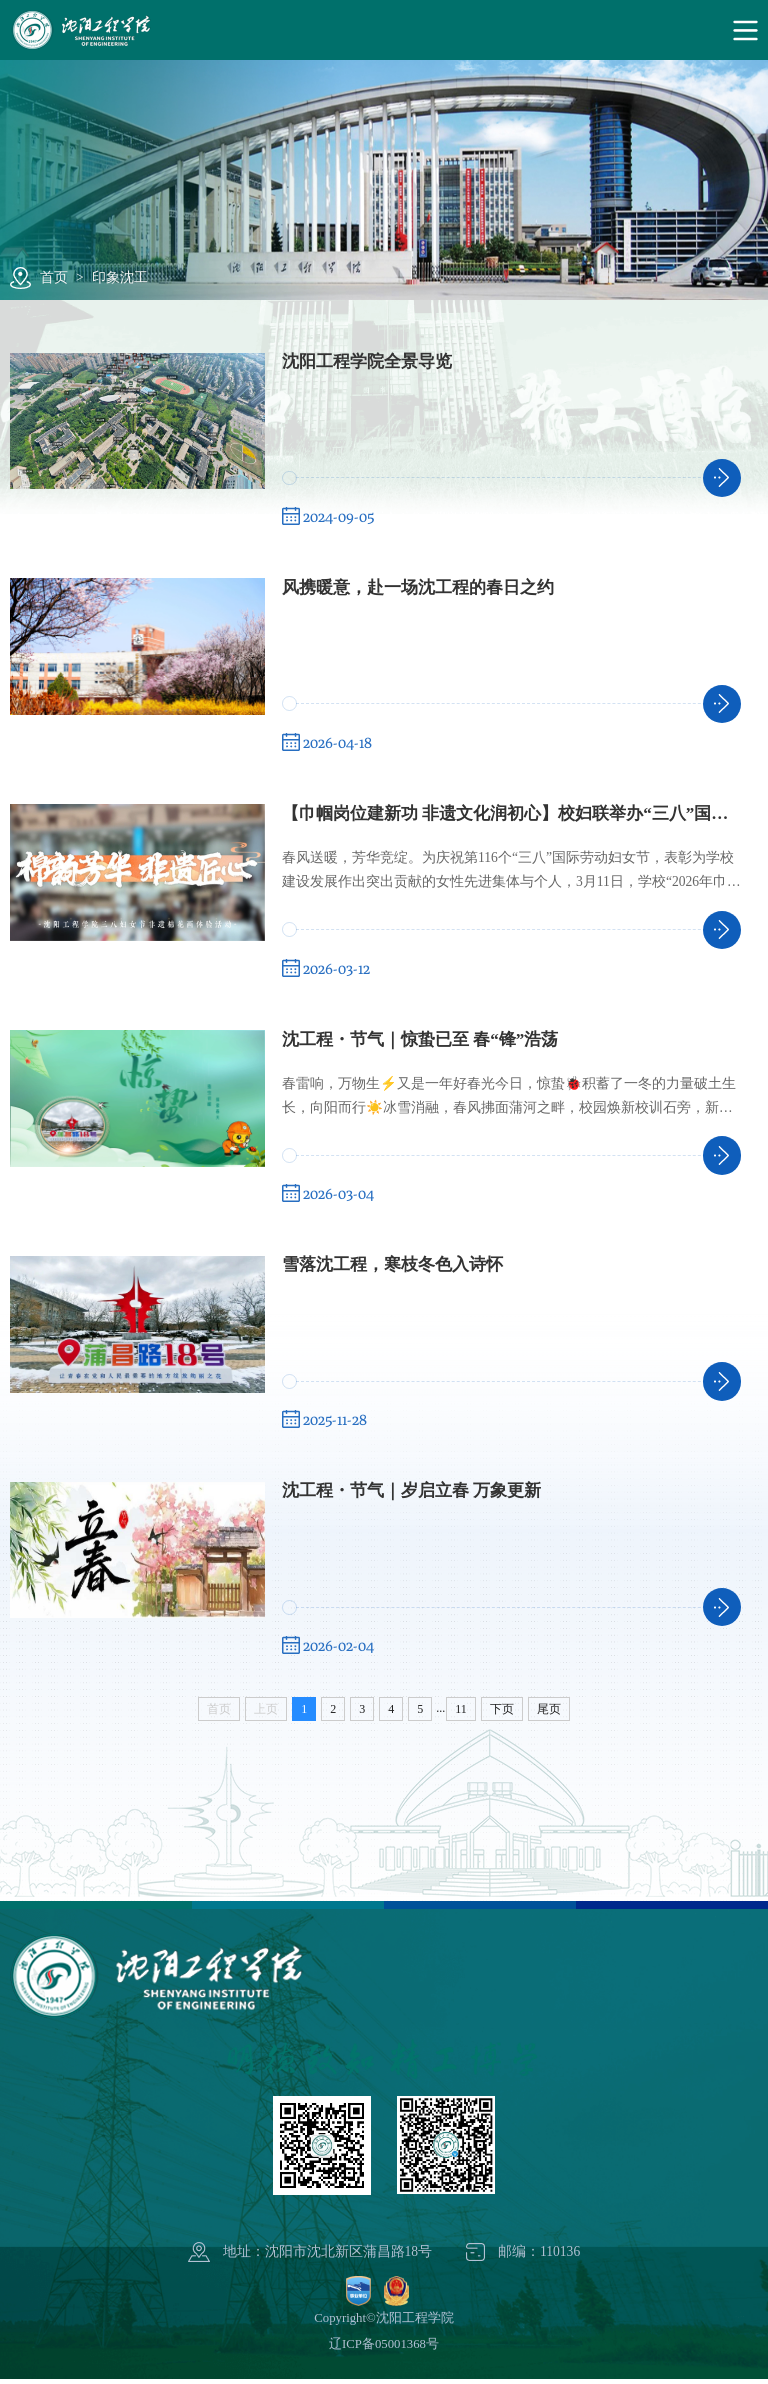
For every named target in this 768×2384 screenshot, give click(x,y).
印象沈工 (120, 277)
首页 (54, 277)
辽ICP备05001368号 (384, 2350)
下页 (502, 1715)
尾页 (549, 1715)
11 (461, 1715)
